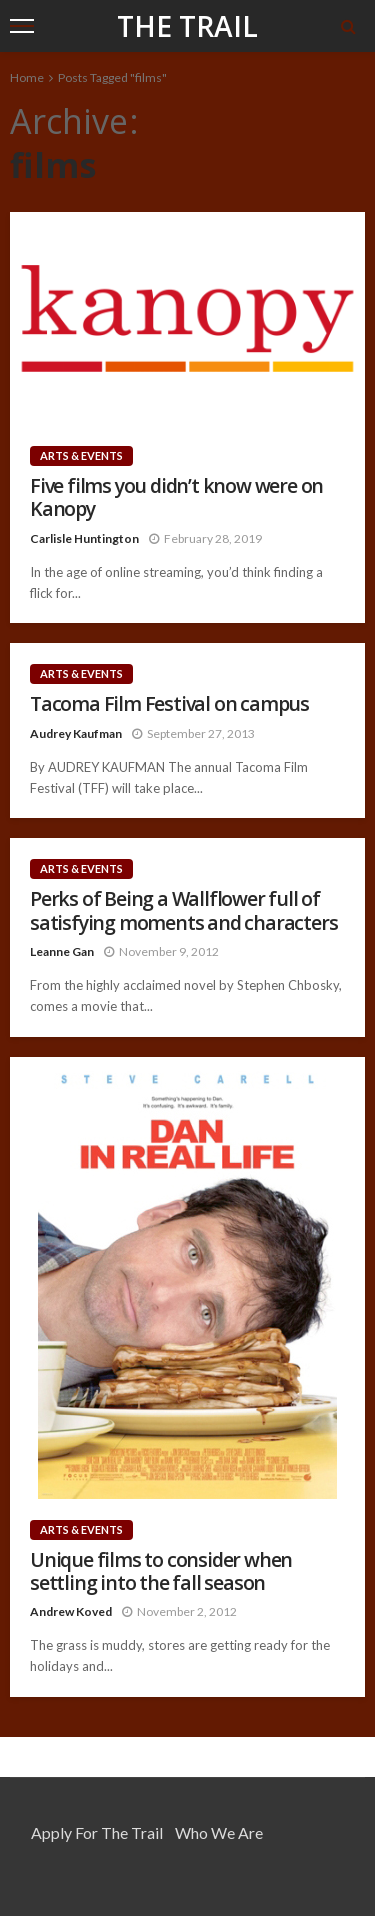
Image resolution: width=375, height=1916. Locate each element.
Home (27, 77)
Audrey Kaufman (76, 733)
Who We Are (219, 1832)
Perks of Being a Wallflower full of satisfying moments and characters (183, 910)
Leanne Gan (62, 951)
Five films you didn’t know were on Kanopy (176, 497)
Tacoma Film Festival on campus (169, 703)
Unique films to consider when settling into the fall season (161, 1571)
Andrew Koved (71, 1611)
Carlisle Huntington (84, 538)
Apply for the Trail (97, 1832)
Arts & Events (81, 455)
